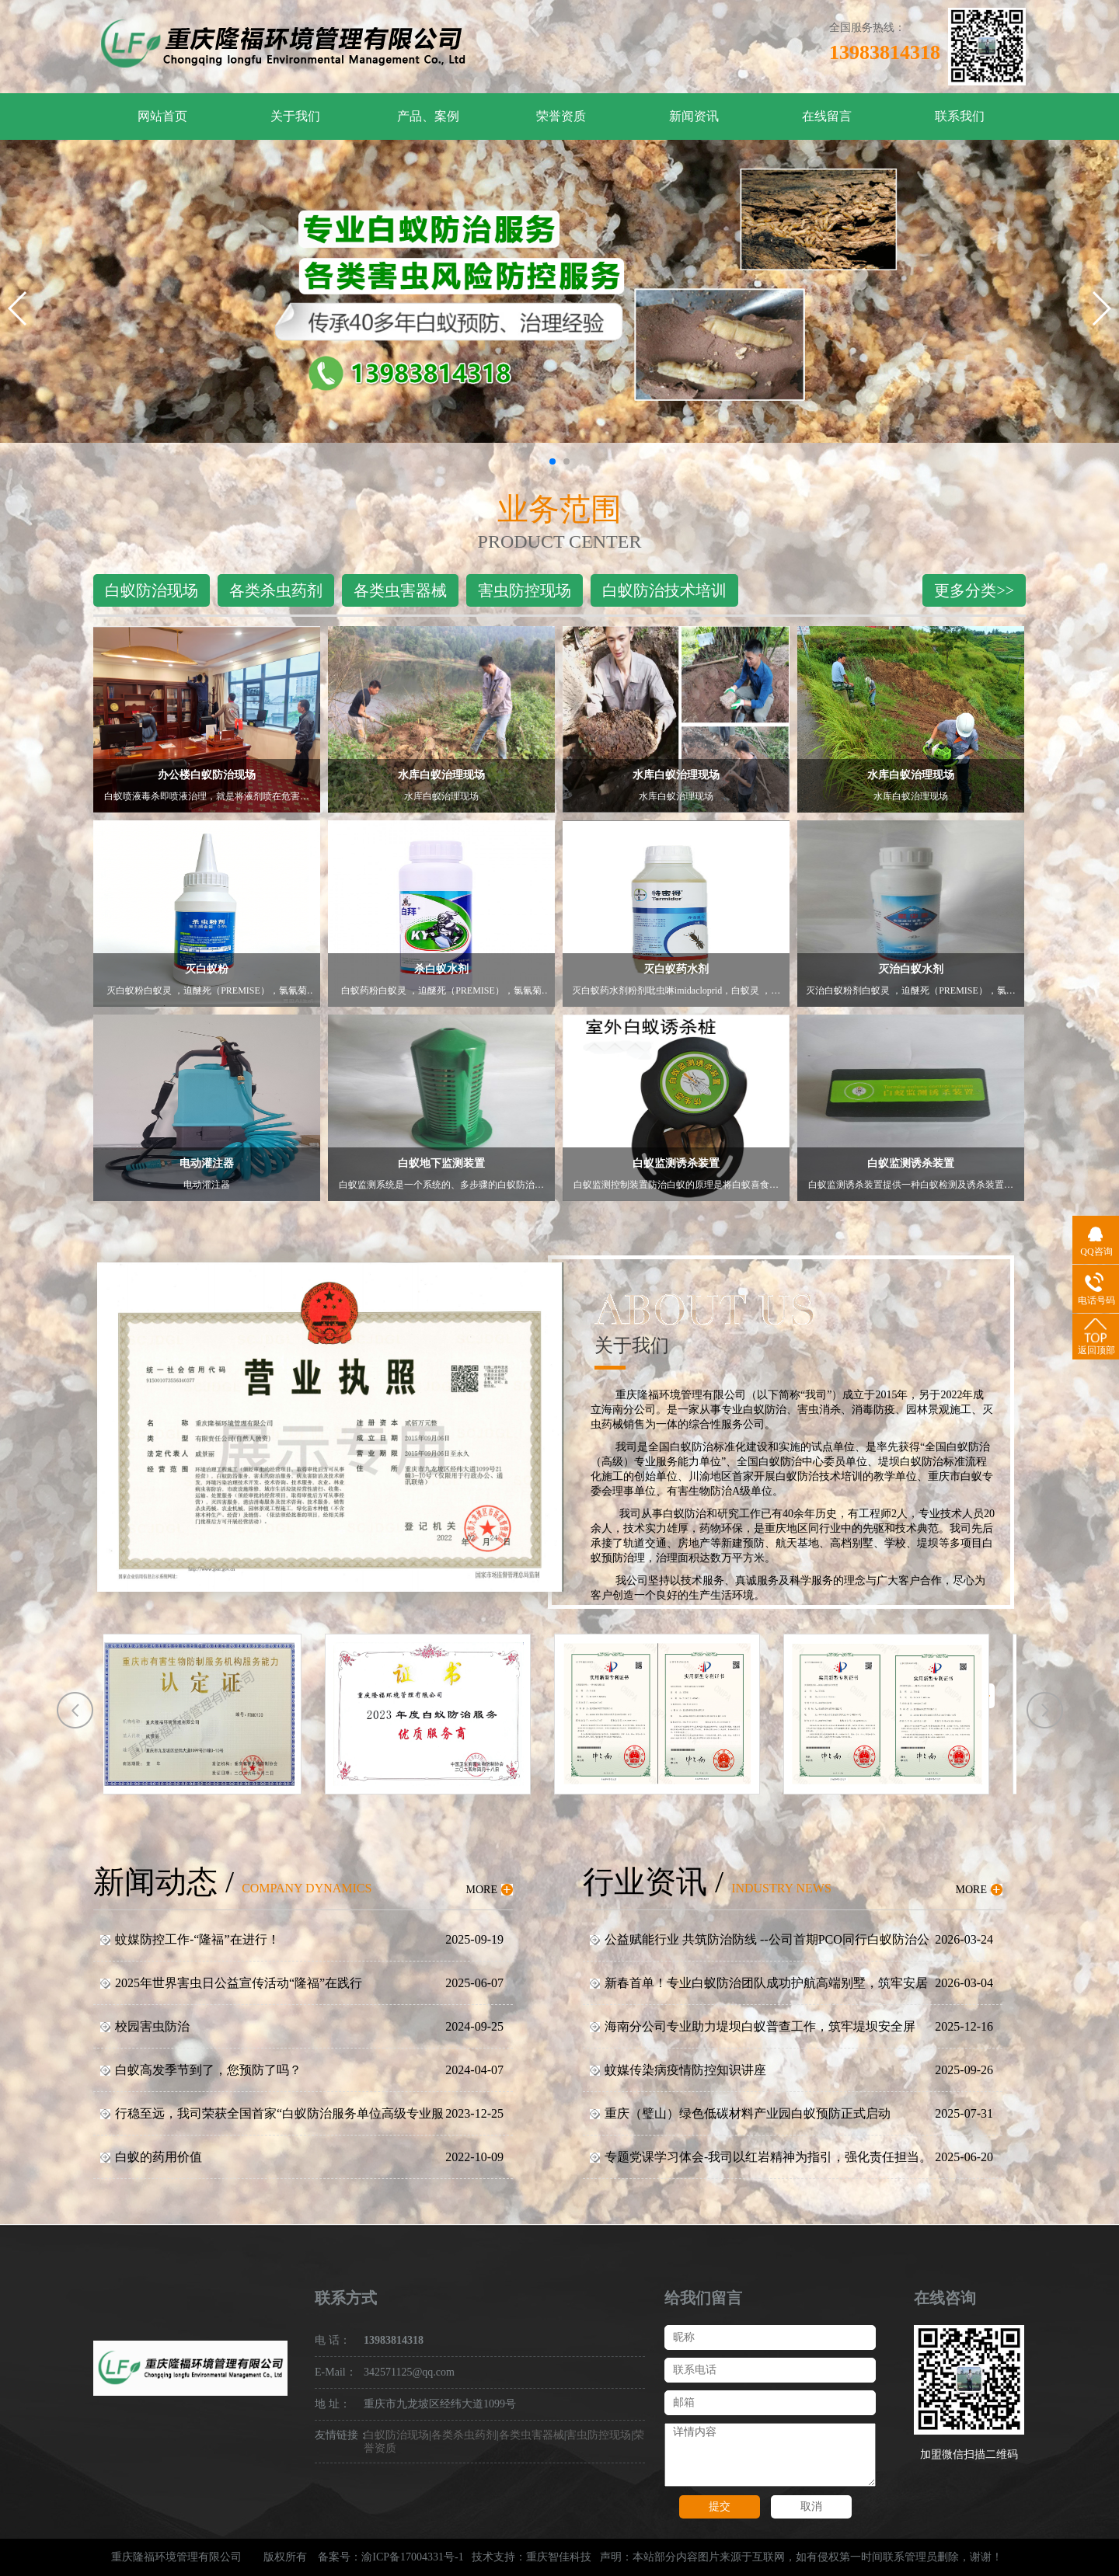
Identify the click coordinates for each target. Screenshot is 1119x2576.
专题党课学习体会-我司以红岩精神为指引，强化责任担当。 (768, 2156)
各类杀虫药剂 (275, 590)
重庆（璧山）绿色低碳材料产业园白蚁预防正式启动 (748, 2113)
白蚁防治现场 (151, 590)
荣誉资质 (561, 116)
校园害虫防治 (152, 2026)
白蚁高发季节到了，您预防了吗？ (208, 2069)
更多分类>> (974, 590)
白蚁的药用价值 (158, 2156)
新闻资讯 (694, 116)
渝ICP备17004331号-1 (412, 2557)
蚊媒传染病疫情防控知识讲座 (685, 2069)
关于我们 (295, 116)
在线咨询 (945, 2297)
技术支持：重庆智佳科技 (531, 2557)
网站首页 (162, 116)
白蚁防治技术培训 (664, 590)
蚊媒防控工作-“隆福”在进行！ (197, 1939)
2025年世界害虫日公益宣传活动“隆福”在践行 (238, 1982)
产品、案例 (428, 116)
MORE (481, 1889)
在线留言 (827, 116)
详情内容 (770, 2455)
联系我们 (960, 116)
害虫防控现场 (524, 590)
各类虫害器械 (400, 590)
